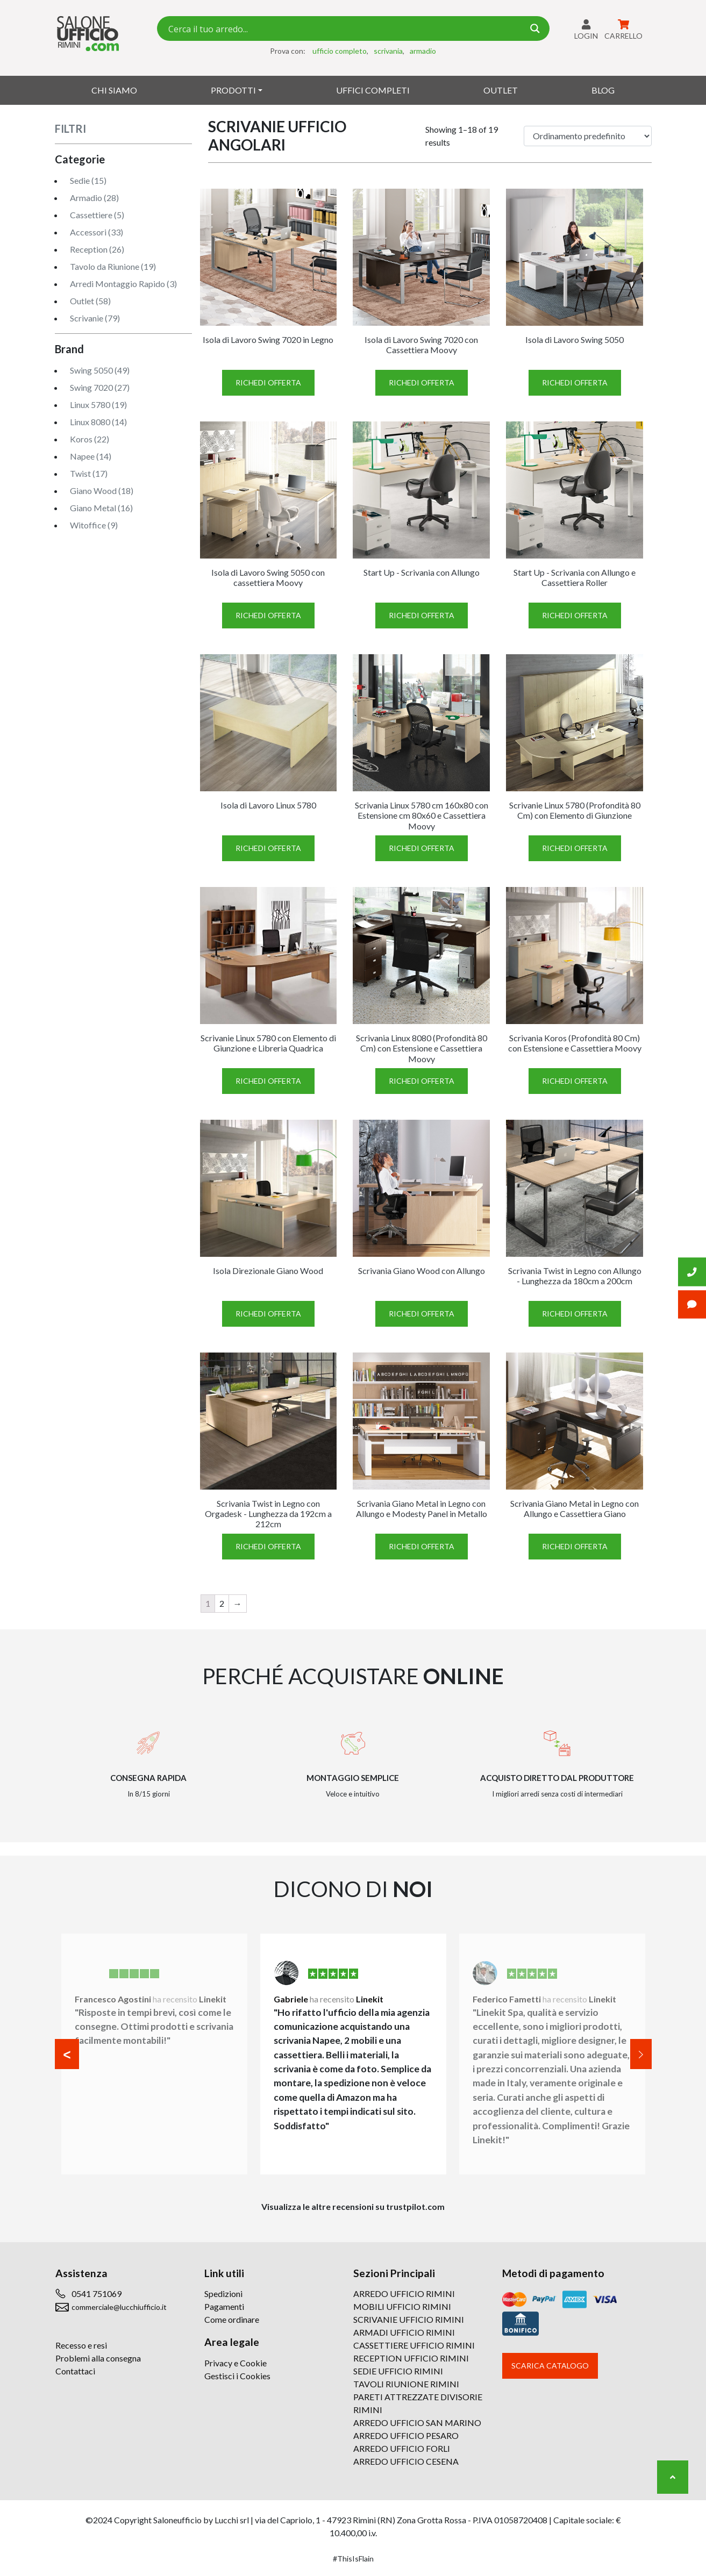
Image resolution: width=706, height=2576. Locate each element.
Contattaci (75, 2371)
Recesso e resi (81, 2345)
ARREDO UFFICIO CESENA (406, 2461)
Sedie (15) (88, 180)
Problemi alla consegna (98, 2358)
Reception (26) (97, 249)
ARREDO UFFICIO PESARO (406, 2435)
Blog (603, 90)
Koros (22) (89, 439)
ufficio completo (339, 50)
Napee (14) (90, 456)
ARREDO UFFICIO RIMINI (404, 2293)
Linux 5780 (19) (98, 404)
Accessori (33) (96, 232)
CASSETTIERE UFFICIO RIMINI (414, 2345)
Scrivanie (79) (95, 318)
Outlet (500, 90)
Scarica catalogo (550, 2365)
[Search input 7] (344, 28)
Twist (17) (89, 473)
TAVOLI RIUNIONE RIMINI (406, 2384)
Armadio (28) (94, 197)
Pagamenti (224, 2306)
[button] (67, 2054)
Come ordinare (231, 2319)
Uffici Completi (373, 90)
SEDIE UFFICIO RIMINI (398, 2371)
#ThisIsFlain (353, 2558)
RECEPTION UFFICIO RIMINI (411, 2358)
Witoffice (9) (94, 525)
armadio (423, 50)
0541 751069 (97, 2293)
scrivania (388, 50)
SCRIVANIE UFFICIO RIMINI (408, 2319)
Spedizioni (223, 2293)
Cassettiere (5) (97, 215)
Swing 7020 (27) (100, 387)
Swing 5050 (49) (100, 370)
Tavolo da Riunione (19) (113, 266)
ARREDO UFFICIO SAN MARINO (417, 2422)
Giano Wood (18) (101, 490)
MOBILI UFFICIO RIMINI (402, 2306)
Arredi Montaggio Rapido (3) (123, 283)
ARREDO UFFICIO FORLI (401, 2448)
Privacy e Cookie (235, 2363)
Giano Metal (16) (101, 508)
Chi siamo (114, 90)
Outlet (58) (90, 301)
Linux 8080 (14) (98, 422)
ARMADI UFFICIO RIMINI (404, 2332)
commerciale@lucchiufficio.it (119, 2307)
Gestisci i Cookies (237, 2376)
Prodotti (233, 90)
